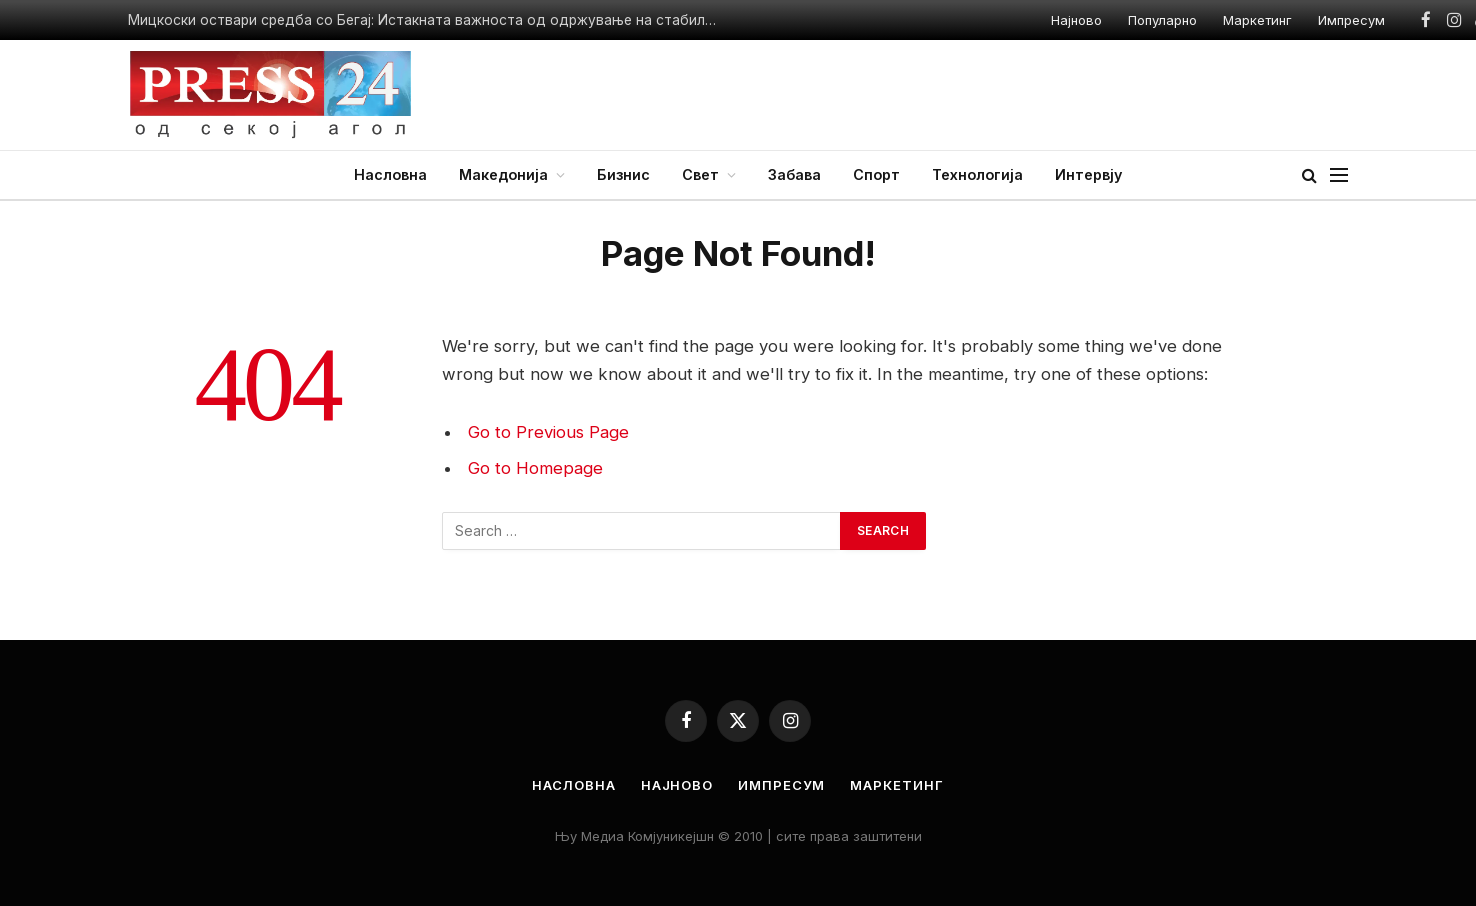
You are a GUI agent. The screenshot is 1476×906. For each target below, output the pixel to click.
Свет (700, 174)
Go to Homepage (535, 468)
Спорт (876, 174)
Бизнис (623, 174)
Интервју (1088, 174)
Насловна (390, 174)
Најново (1076, 20)
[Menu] (1339, 175)
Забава (794, 174)
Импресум (1351, 20)
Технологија (977, 174)
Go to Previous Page (548, 432)
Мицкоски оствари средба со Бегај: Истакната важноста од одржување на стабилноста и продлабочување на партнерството (428, 20)
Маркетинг (1257, 20)
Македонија (503, 174)
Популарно (1162, 20)
